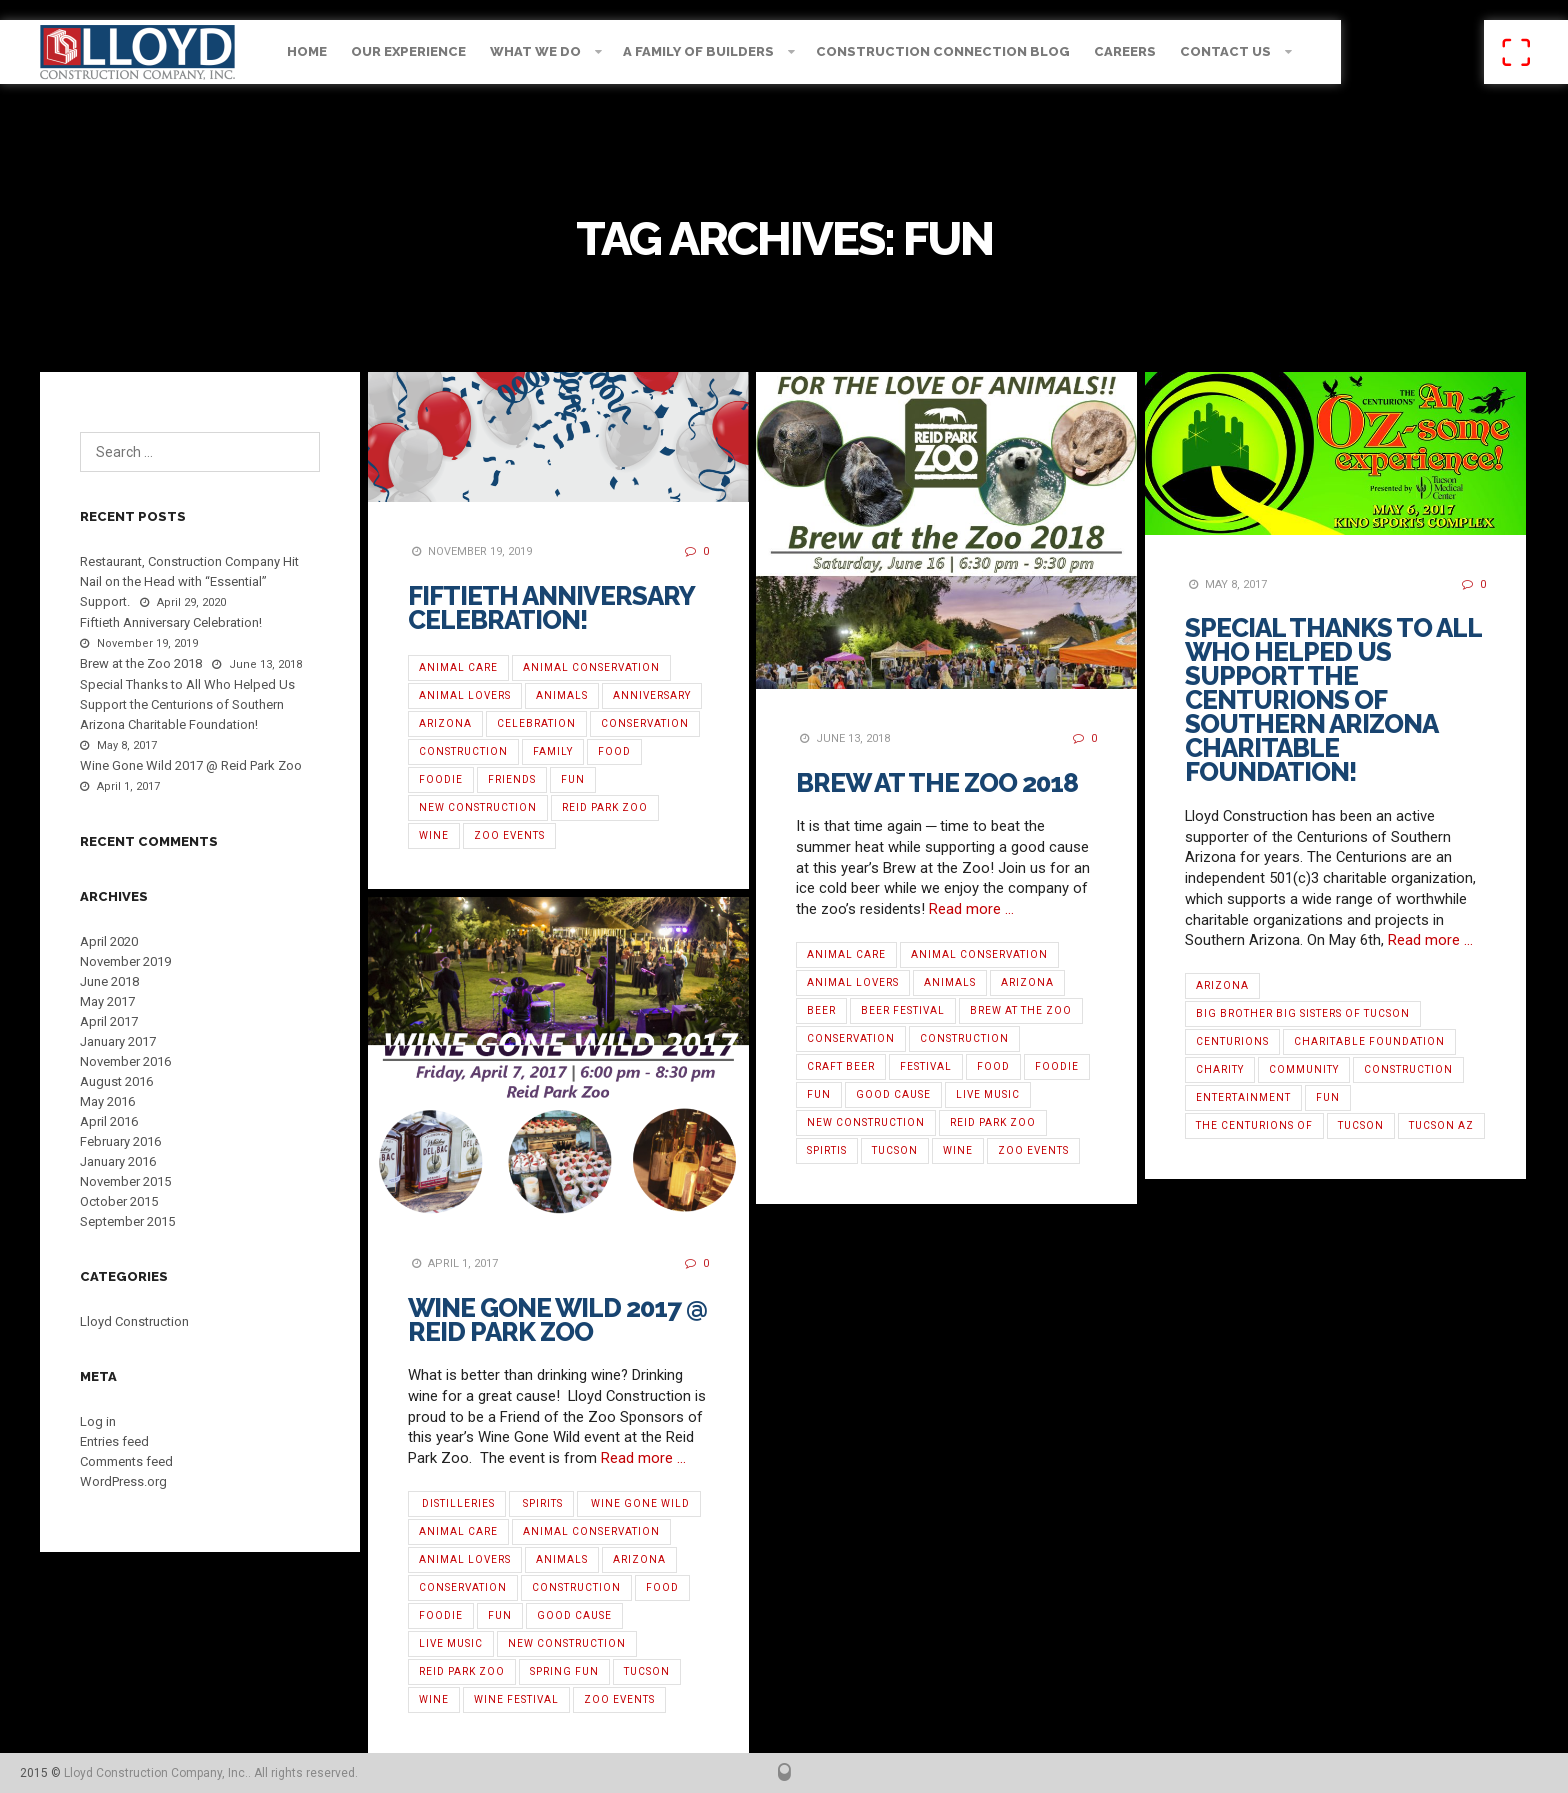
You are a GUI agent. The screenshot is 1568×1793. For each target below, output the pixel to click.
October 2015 (119, 1201)
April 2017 (109, 1021)
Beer (821, 1010)
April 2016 (109, 1121)
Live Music (988, 1094)
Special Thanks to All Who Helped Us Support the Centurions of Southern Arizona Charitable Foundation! (1333, 700)
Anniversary (652, 695)
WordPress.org (123, 1481)
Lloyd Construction (134, 1321)
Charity (1220, 1069)
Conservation (645, 723)
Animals (562, 695)
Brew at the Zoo (1021, 1010)
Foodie (441, 779)
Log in (98, 1421)
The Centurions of (1254, 1125)
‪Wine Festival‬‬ (516, 1699)
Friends (512, 779)
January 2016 (118, 1161)
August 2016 (116, 1081)
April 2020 (109, 941)
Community (1304, 1069)
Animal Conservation (591, 667)
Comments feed (126, 1461)
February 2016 (120, 1141)
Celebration (536, 723)
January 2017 (118, 1041)
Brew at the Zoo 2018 (937, 783)
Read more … (971, 909)
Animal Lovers (465, 695)
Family (553, 751)
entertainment (1243, 1097)
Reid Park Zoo (605, 807)
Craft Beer (841, 1066)
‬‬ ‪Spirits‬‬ (541, 1503)
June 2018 (109, 981)
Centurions (1232, 1041)
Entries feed (114, 1441)
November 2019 (125, 961)
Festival (926, 1066)
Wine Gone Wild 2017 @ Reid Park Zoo (557, 1320)
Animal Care (458, 667)
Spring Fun (564, 1671)
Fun (573, 779)
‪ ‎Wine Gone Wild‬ (639, 1503)
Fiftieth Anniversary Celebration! (551, 608)
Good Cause (893, 1094)
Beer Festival (903, 1010)
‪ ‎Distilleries (457, 1503)
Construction (463, 751)
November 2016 (125, 1061)
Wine (434, 835)
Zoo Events (509, 835)
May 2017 (107, 1001)
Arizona (445, 723)
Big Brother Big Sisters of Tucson (1303, 1013)
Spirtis (827, 1150)
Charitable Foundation (1369, 1041)
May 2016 (107, 1101)
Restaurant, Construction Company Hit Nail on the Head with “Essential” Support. (189, 581)
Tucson (895, 1150)
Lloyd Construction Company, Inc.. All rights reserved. (211, 1773)
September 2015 (127, 1221)
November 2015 (125, 1181)
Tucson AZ (1441, 1125)
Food (614, 751)
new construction (478, 807)
